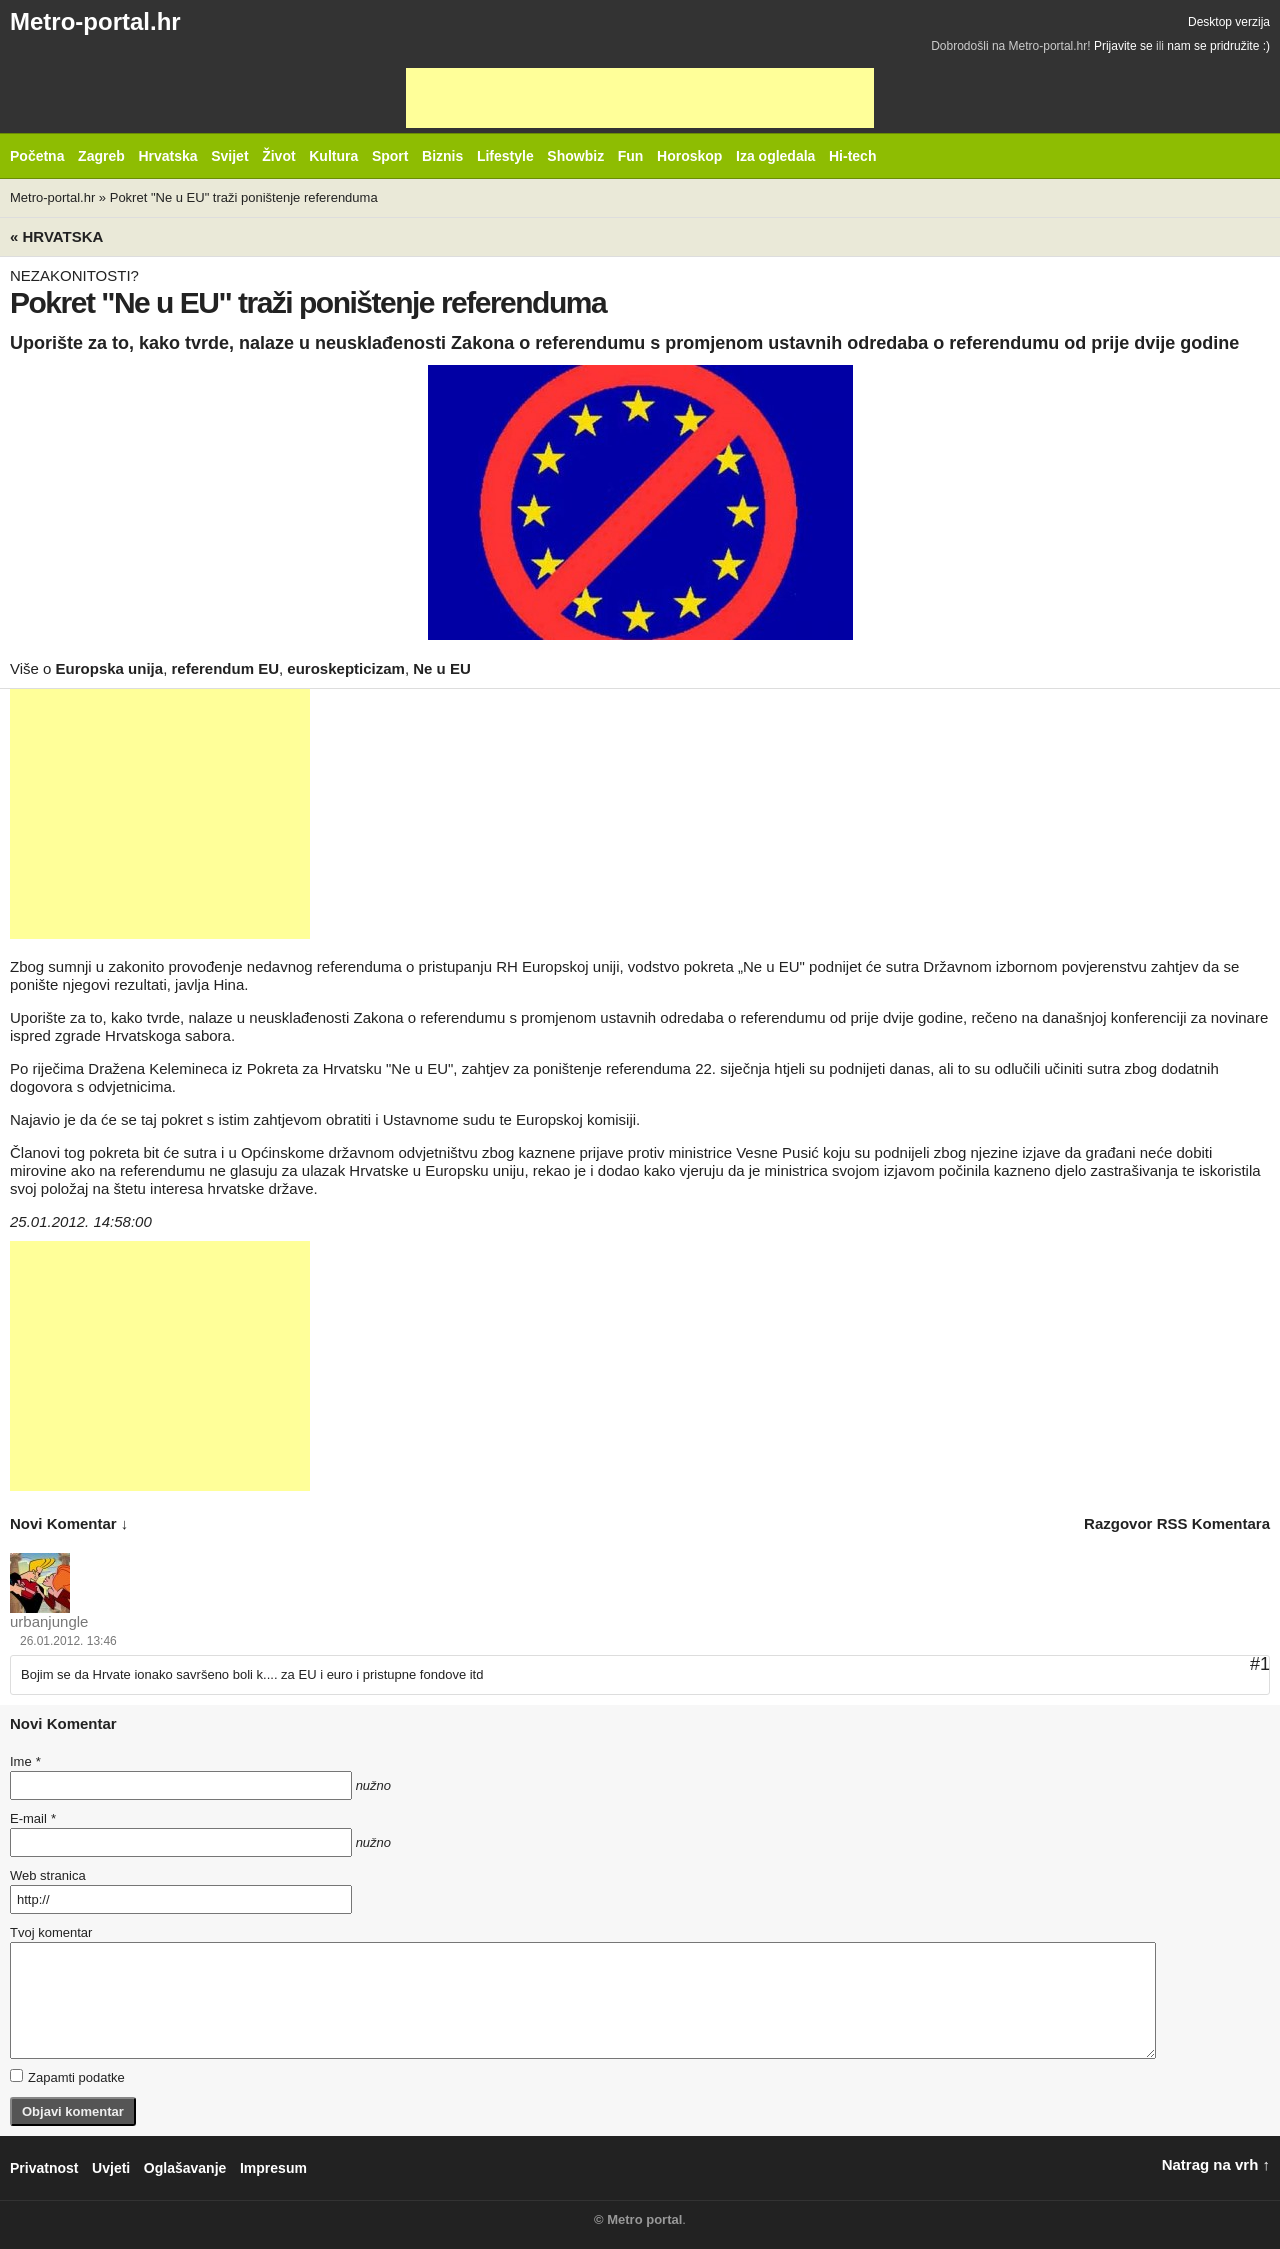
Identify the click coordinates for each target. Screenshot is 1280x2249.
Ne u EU (442, 668)
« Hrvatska (56, 236)
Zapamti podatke (67, 2077)
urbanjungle (49, 1621)
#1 (1260, 1664)
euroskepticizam (346, 668)
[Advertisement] (640, 98)
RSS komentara (1213, 1523)
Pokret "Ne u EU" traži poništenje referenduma (244, 197)
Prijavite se (1123, 46)
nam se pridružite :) (1218, 46)
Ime (25, 1761)
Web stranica (48, 1875)
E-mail (33, 1818)
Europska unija (110, 668)
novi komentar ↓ (69, 1523)
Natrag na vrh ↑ (1216, 2164)
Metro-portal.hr (95, 21)
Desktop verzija (1229, 22)
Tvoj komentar (51, 1932)
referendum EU (225, 668)
